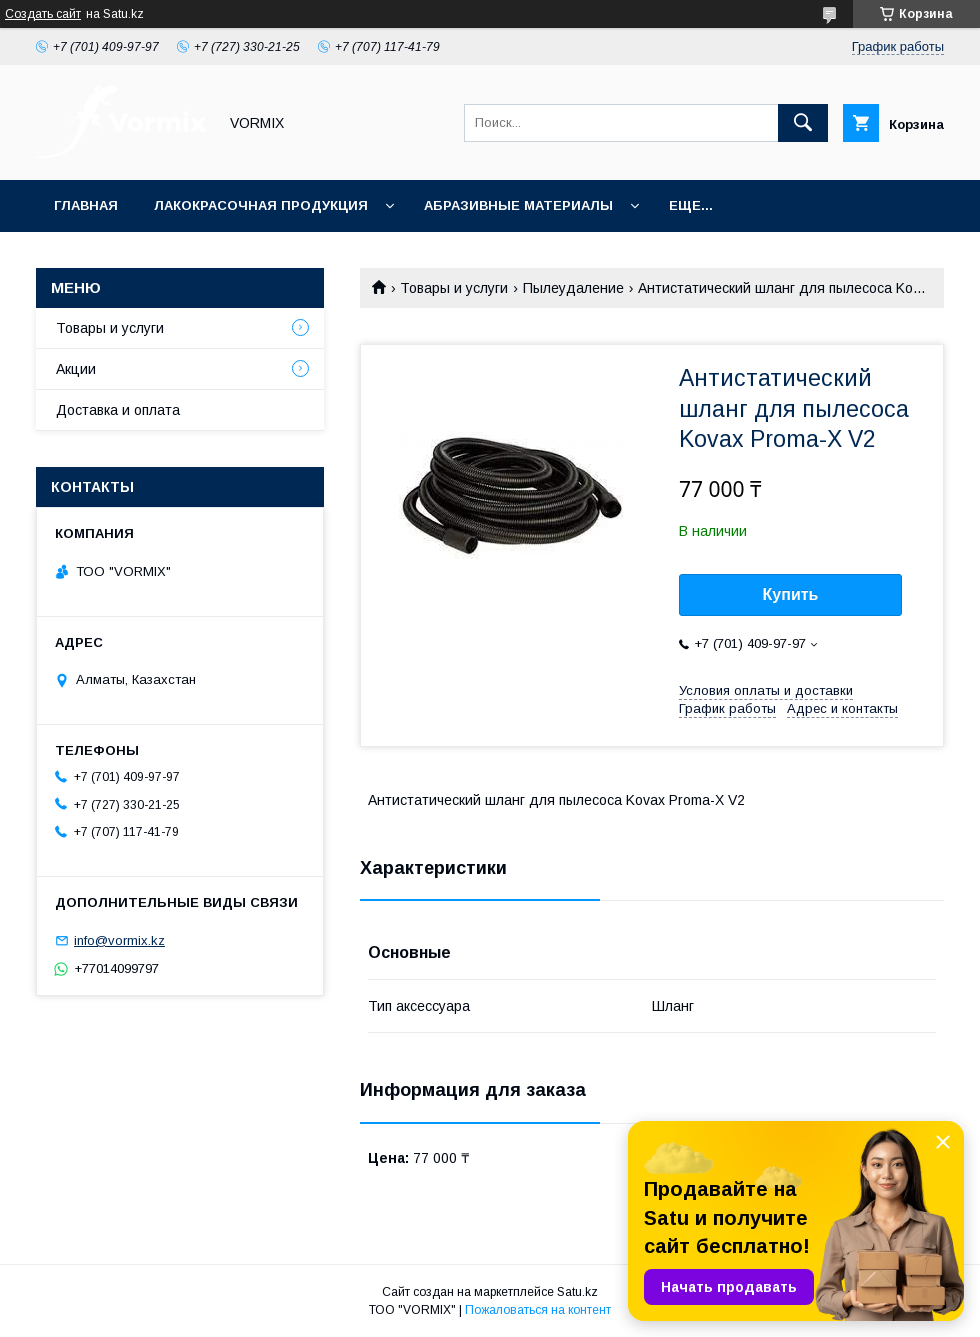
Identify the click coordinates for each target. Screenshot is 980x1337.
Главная (86, 205)
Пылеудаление (573, 288)
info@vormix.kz (119, 940)
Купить (791, 594)
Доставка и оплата (118, 410)
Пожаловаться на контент (538, 1310)
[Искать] (803, 123)
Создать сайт (43, 14)
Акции (76, 369)
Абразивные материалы (518, 205)
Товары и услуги (454, 288)
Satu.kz (577, 1292)
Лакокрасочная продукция (261, 205)
